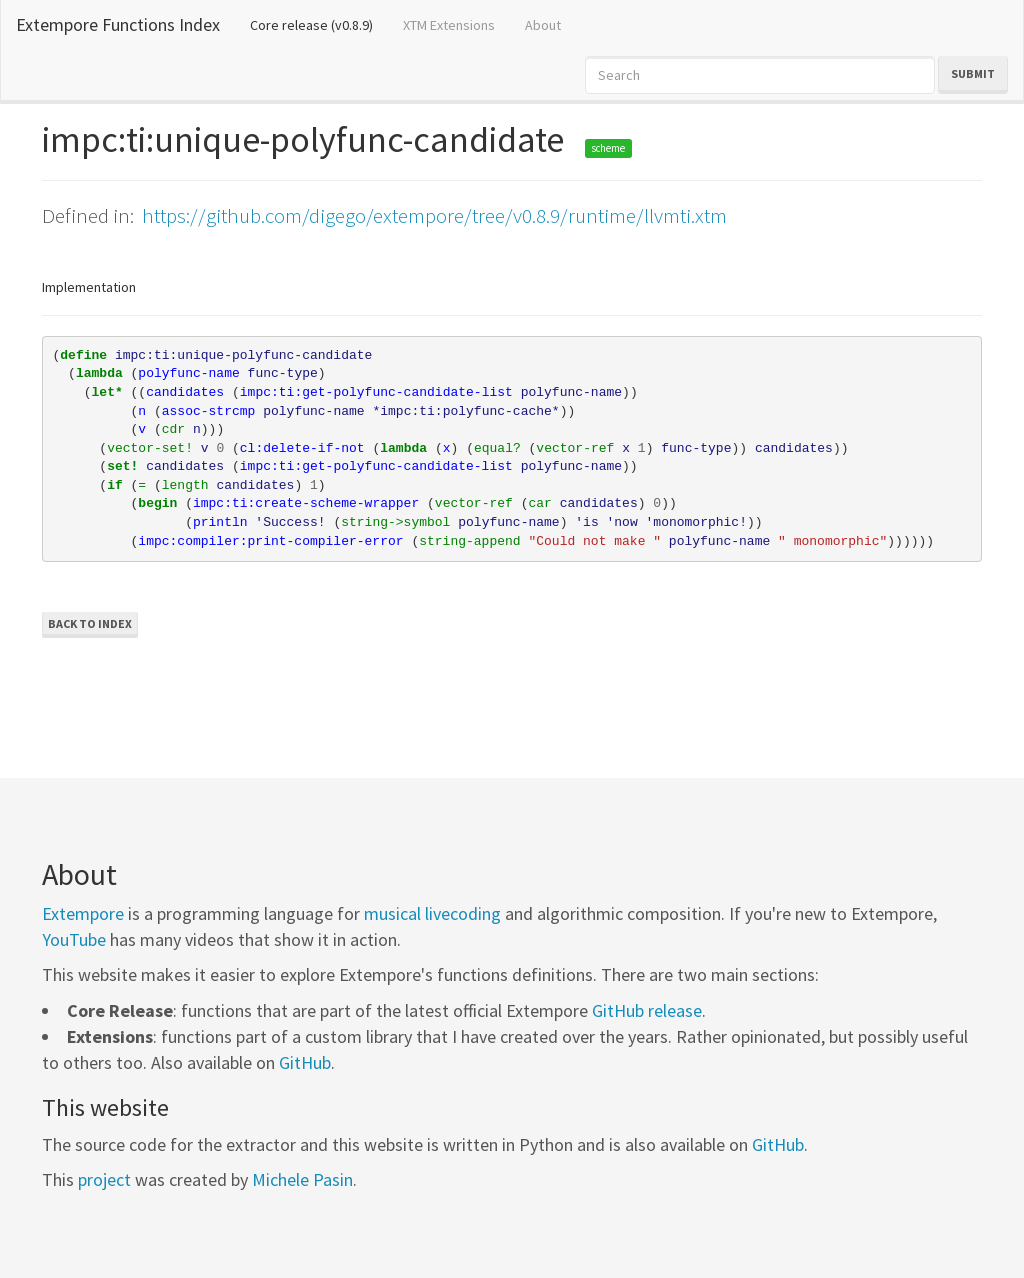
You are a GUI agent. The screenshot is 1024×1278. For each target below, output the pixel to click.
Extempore (83, 913)
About (543, 25)
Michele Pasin (302, 1179)
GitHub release (647, 1010)
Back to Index (90, 623)
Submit (973, 73)
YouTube (74, 939)
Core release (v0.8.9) (319, 24)
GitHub (305, 1062)
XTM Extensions (449, 25)
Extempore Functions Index (118, 24)
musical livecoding (432, 913)
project (104, 1179)
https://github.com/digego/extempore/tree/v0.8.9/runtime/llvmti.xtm (434, 215)
